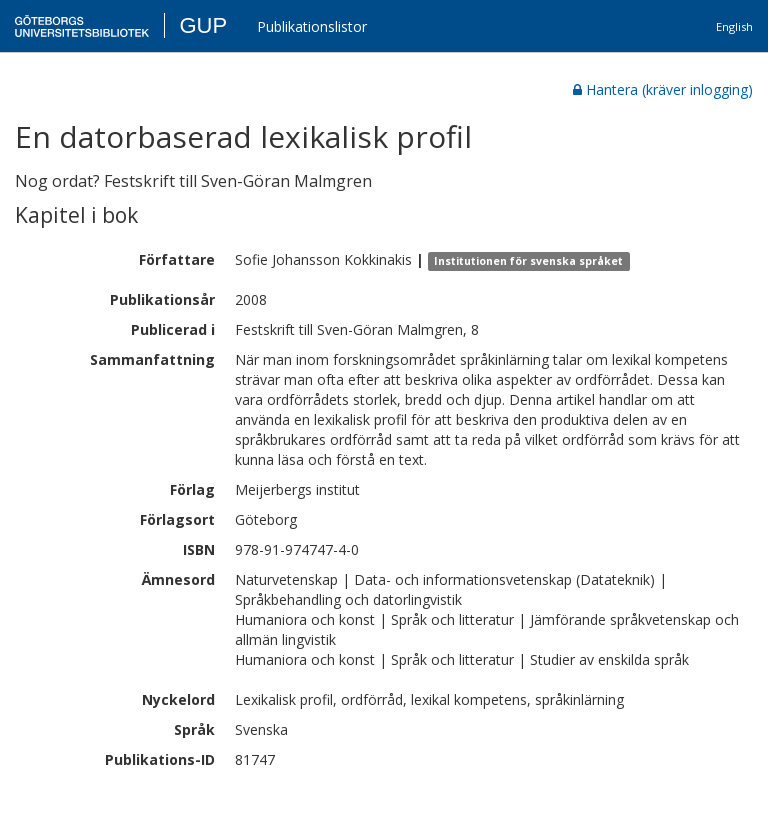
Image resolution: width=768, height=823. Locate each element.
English (734, 26)
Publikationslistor (312, 26)
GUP (203, 25)
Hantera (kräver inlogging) (663, 89)
